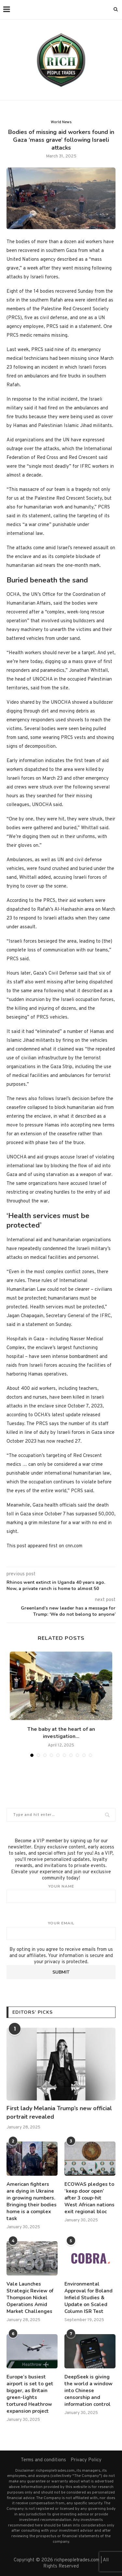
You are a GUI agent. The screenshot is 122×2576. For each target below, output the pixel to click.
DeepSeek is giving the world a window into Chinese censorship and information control (88, 2390)
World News (61, 122)
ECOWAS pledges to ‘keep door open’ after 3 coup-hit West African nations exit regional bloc (89, 2198)
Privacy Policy (86, 2460)
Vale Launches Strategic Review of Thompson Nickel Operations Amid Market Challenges (30, 2298)
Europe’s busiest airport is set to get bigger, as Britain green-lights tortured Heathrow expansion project (30, 2394)
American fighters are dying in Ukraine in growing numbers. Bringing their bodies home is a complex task (32, 2201)
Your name (61, 1893)
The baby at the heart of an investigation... (61, 1733)
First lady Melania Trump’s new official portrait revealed (59, 2112)
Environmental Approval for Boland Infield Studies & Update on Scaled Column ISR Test (88, 2298)
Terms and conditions (43, 2460)
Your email (61, 1930)
